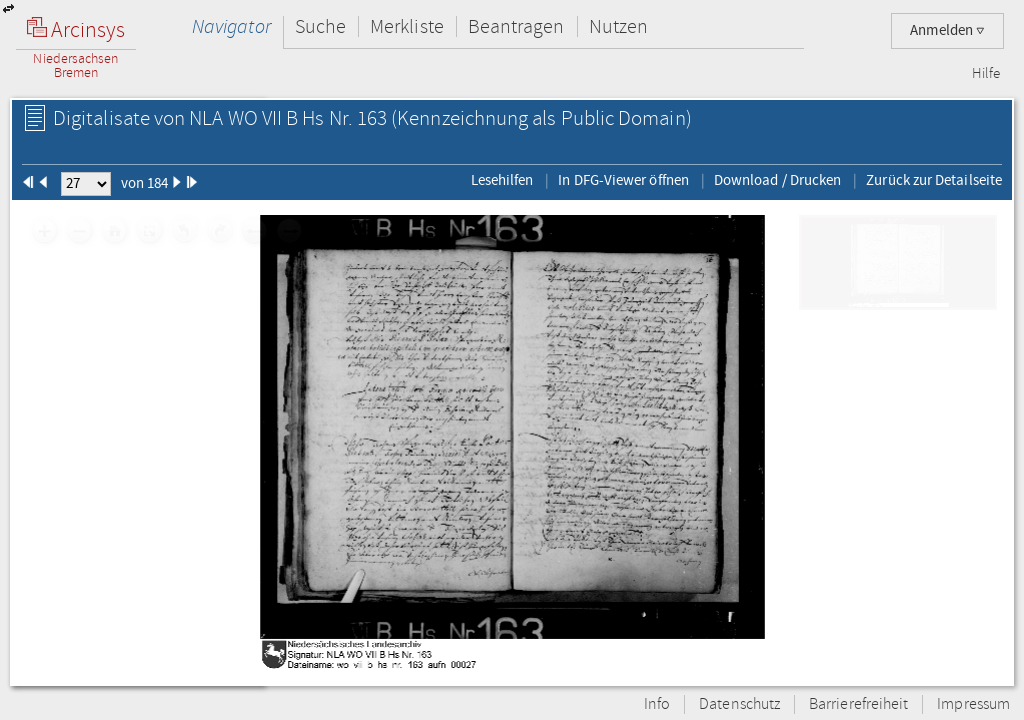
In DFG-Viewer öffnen (623, 180)
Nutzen (618, 26)
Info (657, 704)
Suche (320, 26)
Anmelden (947, 30)
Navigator (231, 26)
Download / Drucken (777, 180)
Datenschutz (739, 704)
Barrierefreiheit (858, 704)
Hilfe (986, 74)
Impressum (973, 704)
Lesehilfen (502, 180)
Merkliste (407, 26)
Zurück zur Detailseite (934, 180)
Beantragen (516, 26)
